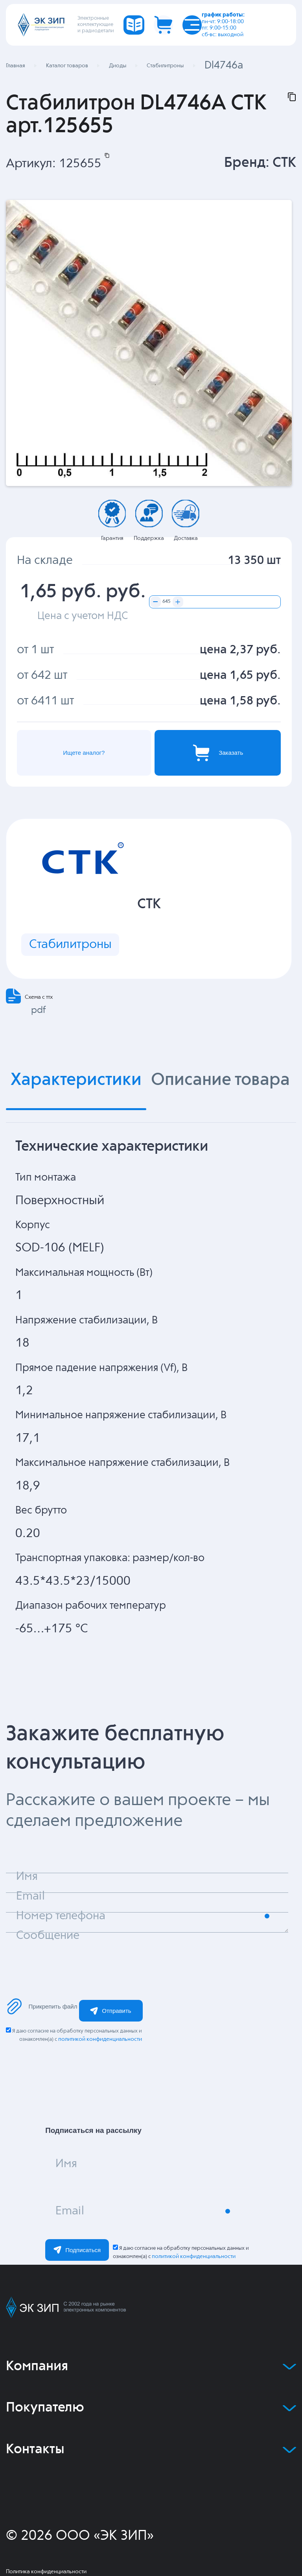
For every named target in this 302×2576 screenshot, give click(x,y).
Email (69, 2211)
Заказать (217, 752)
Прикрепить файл (41, 2006)
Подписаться (77, 2250)
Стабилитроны (70, 945)
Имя (66, 2163)
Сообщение (47, 1936)
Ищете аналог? (84, 752)
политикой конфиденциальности (100, 2039)
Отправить (110, 2011)
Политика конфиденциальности (46, 2571)
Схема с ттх (39, 997)
